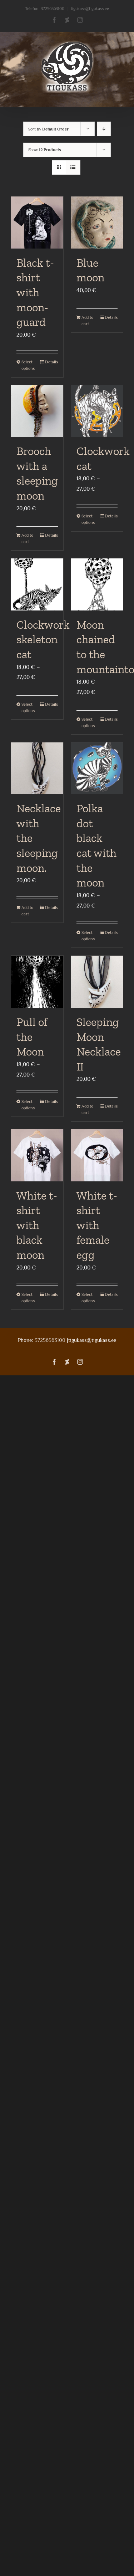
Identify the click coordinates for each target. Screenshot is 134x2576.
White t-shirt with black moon (36, 1225)
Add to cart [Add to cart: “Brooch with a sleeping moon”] (27, 538)
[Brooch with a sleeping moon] (37, 411)
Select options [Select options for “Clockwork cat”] (88, 519)
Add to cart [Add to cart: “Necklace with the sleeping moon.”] (27, 910)
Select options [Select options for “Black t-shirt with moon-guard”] (28, 365)
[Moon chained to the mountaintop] (97, 584)
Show (44, 149)
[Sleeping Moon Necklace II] (97, 982)
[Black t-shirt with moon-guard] (37, 222)
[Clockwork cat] (97, 411)
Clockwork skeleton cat (43, 639)
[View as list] (73, 167)
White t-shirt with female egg (96, 1225)
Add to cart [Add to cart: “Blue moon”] (87, 320)
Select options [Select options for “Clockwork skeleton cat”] (28, 707)
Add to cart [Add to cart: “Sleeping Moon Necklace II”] (87, 1109)
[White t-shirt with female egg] (97, 1155)
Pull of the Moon (32, 1036)
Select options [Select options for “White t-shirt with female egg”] (88, 1297)
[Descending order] (104, 129)
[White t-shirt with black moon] (37, 1155)
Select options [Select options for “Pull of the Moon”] (28, 1104)
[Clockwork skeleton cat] (37, 584)
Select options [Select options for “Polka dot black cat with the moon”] (88, 935)
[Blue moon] (97, 222)
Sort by (48, 129)
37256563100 (52, 8)
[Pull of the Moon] (37, 982)
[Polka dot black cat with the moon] (97, 768)
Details (51, 361)
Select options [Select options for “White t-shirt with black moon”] (28, 1297)
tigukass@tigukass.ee (90, 8)
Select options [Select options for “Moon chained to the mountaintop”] (88, 722)
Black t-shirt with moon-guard (35, 292)
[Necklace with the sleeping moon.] (37, 768)
